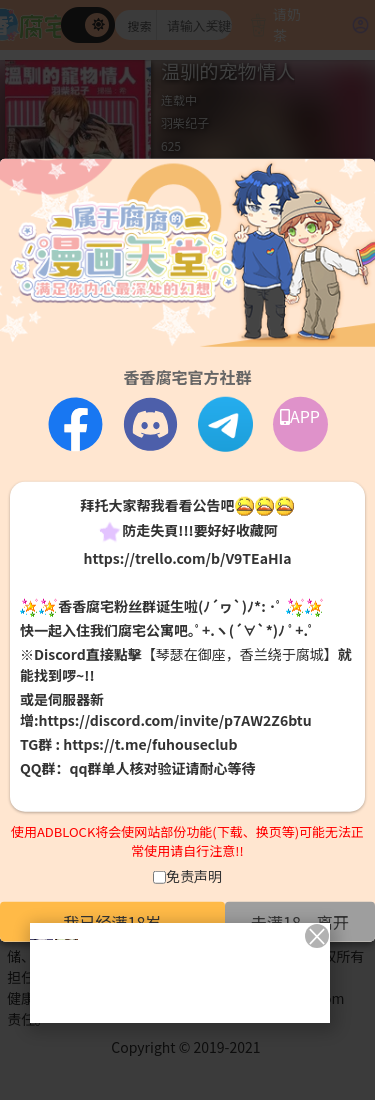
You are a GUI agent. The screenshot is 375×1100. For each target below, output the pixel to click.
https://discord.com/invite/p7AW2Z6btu (175, 720)
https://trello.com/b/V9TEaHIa (187, 557)
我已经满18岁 (113, 921)
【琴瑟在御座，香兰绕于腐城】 (240, 654)
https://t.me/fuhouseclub (150, 744)
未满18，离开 (300, 921)
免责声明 (194, 875)
